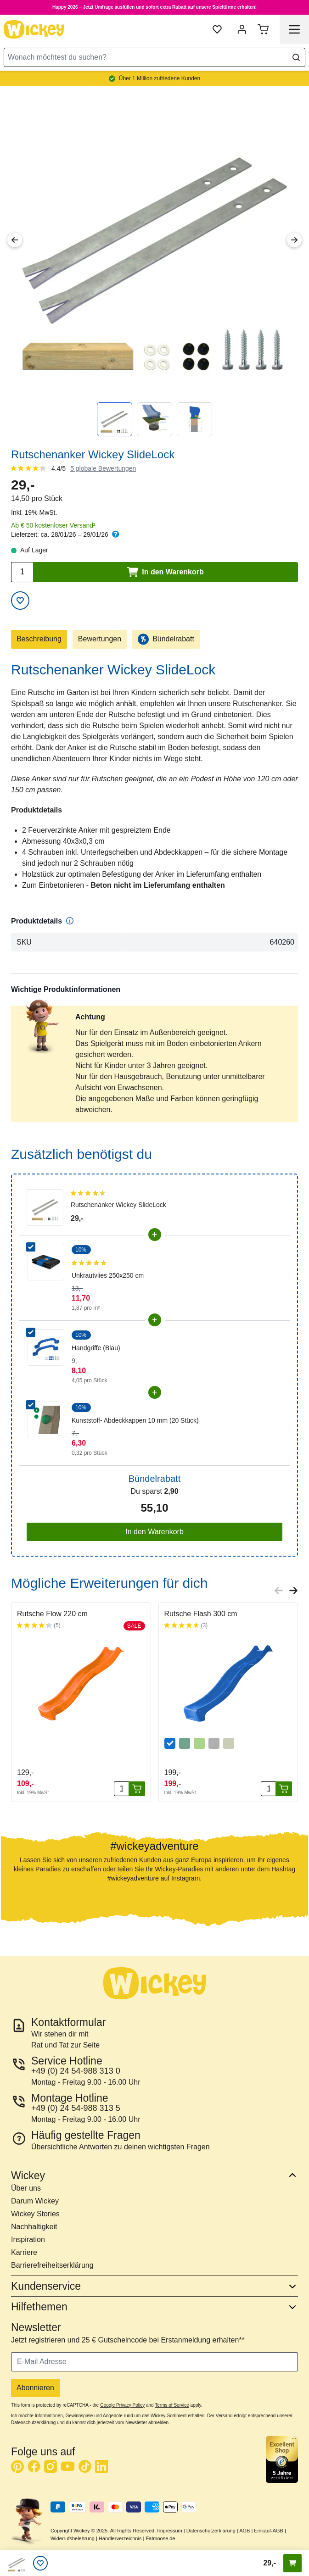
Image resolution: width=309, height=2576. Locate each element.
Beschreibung (39, 639)
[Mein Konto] (242, 29)
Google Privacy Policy (122, 2405)
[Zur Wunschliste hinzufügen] (20, 601)
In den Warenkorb (154, 1532)
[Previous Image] (14, 240)
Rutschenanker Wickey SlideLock (118, 1204)
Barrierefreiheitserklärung (52, 2265)
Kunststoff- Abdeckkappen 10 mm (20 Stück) (135, 1420)
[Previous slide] (278, 1590)
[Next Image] (294, 240)
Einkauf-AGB (268, 2530)
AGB (244, 2530)
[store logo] (34, 29)
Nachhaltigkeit (34, 2227)
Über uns (26, 2188)
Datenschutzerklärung (211, 2530)
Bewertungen (99, 639)
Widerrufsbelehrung (73, 2538)
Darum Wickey (35, 2201)
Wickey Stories (35, 2214)
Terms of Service (172, 2405)
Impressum (169, 2530)
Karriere (24, 2252)
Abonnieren (35, 2388)
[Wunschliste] (40, 2563)
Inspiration (28, 2239)
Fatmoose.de (160, 2538)
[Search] (296, 57)
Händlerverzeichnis (120, 2538)
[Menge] (121, 1788)
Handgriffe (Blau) (96, 1348)
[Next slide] (293, 1590)
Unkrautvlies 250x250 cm (108, 1275)
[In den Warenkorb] (137, 1788)
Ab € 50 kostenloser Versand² (53, 525)
